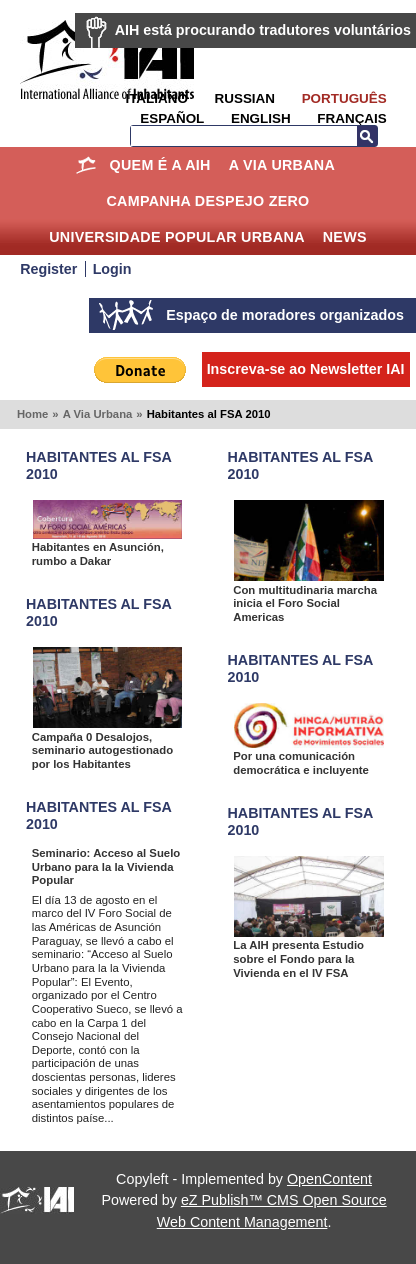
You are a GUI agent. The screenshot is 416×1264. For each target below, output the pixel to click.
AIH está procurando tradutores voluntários (263, 30)
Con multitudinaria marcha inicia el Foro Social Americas (305, 603)
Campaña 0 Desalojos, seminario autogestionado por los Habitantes (102, 750)
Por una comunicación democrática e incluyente (301, 763)
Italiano (156, 98)
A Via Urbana (282, 165)
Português (344, 98)
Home (86, 165)
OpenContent (329, 1179)
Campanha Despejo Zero (207, 201)
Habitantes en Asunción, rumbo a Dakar (98, 554)
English (261, 118)
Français (351, 118)
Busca (367, 136)
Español (172, 118)
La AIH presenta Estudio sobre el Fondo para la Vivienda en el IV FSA (298, 958)
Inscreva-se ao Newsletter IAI (306, 369)
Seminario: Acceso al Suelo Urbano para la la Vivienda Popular (106, 866)
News (345, 237)
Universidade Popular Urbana (177, 237)
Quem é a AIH (160, 165)
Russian (245, 98)
